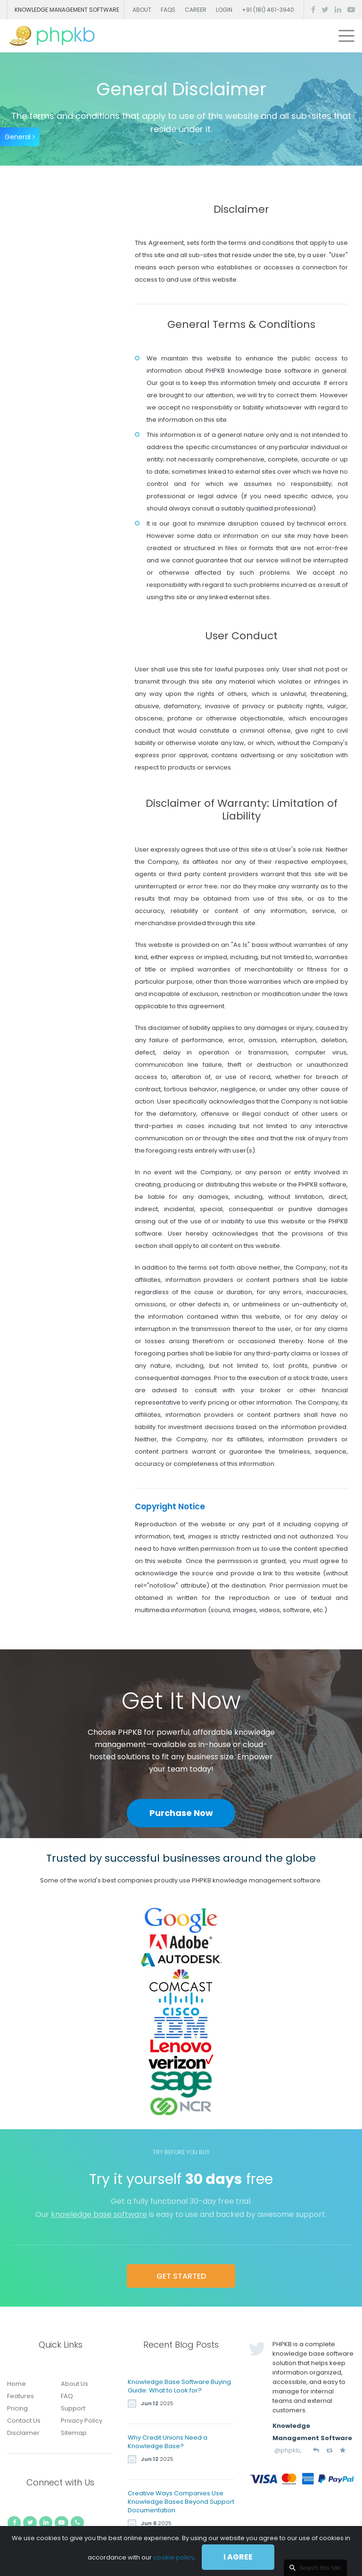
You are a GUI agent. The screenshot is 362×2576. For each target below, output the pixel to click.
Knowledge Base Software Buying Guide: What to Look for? (179, 2386)
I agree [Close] (238, 2556)
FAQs (168, 10)
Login (224, 10)
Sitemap (74, 2432)
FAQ (67, 2396)
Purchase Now (181, 1813)
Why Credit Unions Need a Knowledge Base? (167, 2442)
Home (16, 2383)
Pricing (17, 2408)
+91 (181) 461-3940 (268, 10)
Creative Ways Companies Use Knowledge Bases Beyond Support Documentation (181, 2502)
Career (195, 10)
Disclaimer (23, 2432)
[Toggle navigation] (346, 36)
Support (73, 2408)
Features (20, 2396)
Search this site (320, 2567)
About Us (74, 2383)
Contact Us (24, 2420)
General (20, 137)
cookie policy (173, 2557)
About (141, 10)
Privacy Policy (81, 2420)
